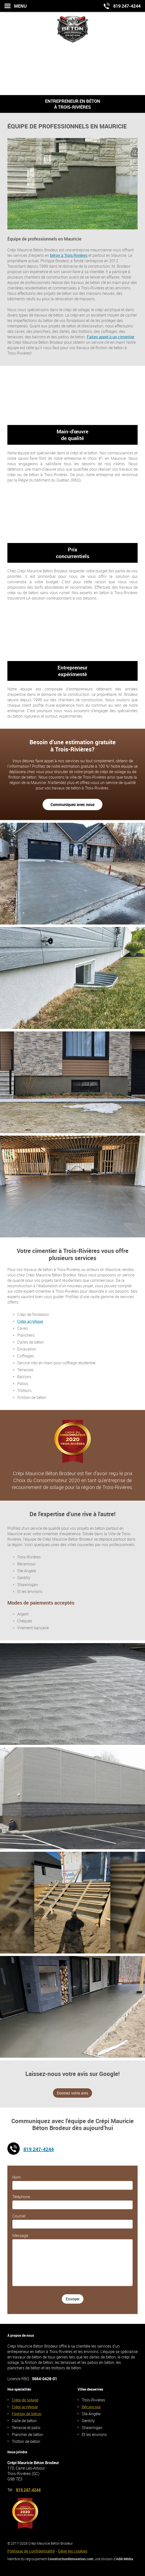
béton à (68, 255)
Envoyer (73, 2299)
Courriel (19, 2216)
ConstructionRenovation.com (70, 2558)
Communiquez (72, 804)
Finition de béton (26, 2413)
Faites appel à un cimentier (110, 337)
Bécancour (91, 2407)
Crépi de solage (25, 2400)
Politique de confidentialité (31, 2551)
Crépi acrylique (30, 1321)
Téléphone (21, 2196)
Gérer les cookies (72, 2551)
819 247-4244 (38, 2149)
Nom (16, 2177)
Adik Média (124, 2558)
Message (20, 2235)
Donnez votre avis (72, 2093)
